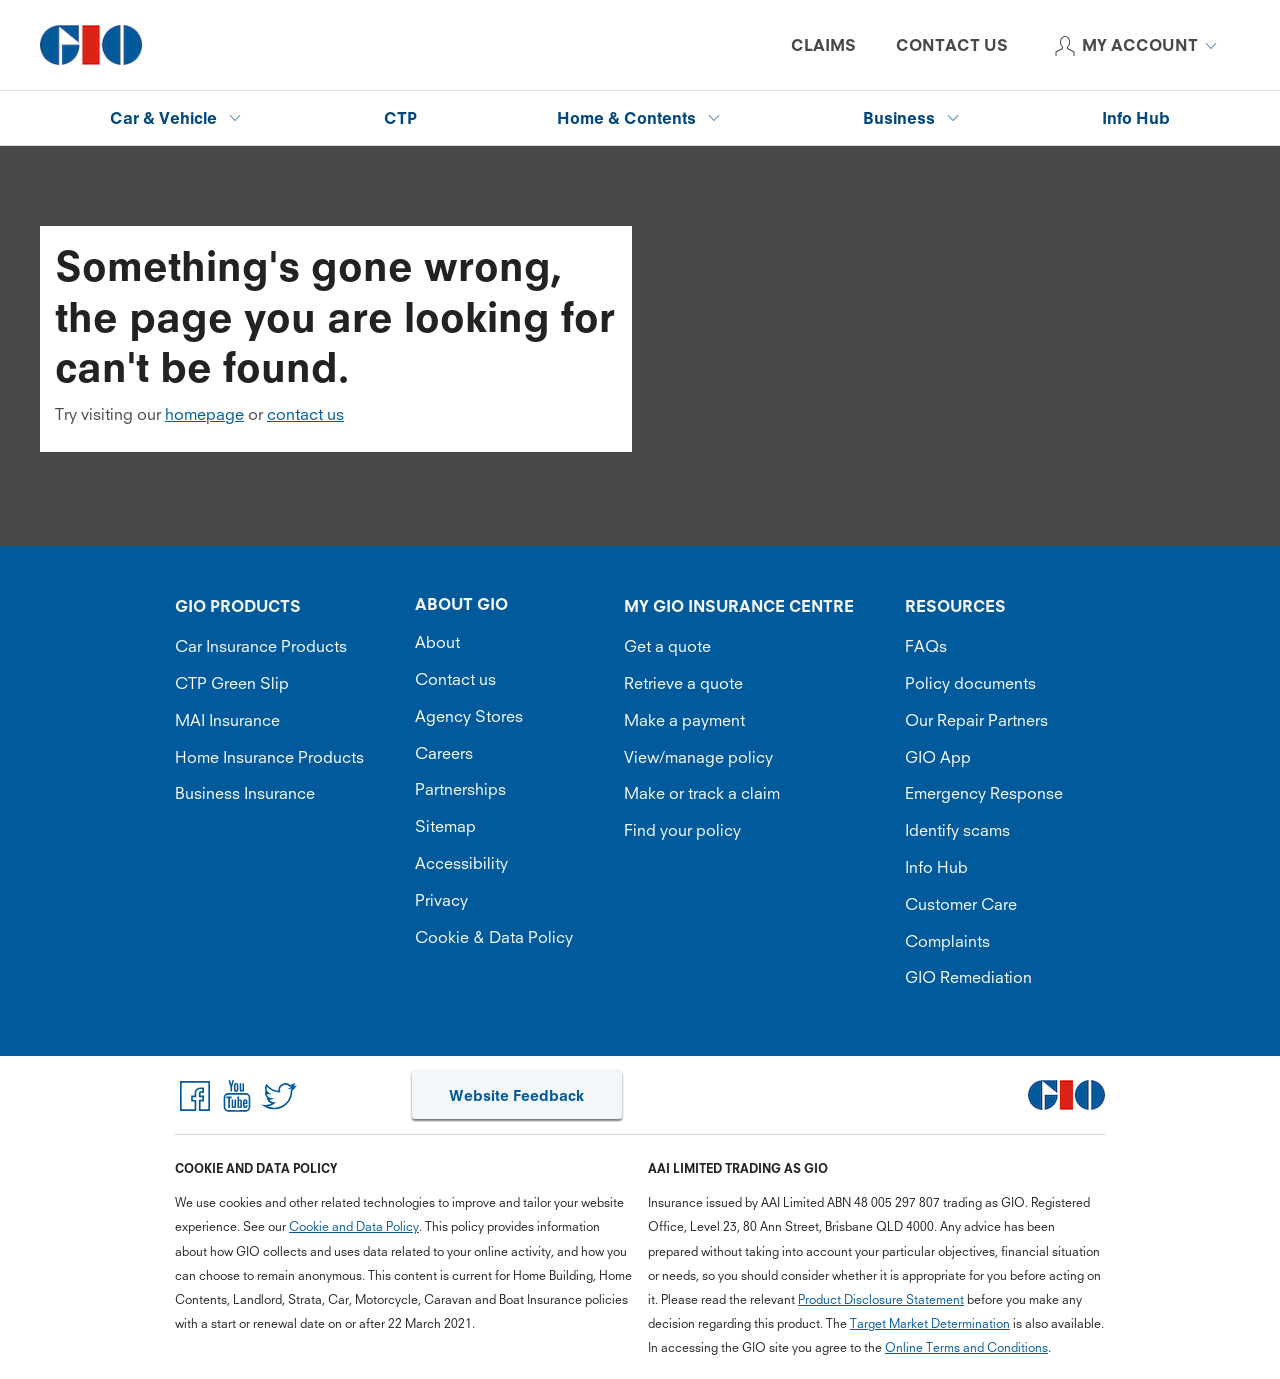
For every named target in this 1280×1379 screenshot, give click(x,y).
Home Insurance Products (269, 757)
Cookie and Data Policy (354, 1226)
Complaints (947, 941)
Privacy (441, 900)
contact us (305, 414)
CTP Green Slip (232, 683)
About (437, 642)
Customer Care (961, 904)
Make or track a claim (702, 793)
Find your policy (682, 830)
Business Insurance (245, 793)
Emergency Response (984, 793)
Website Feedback (516, 1095)
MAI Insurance (227, 720)
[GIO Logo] (91, 45)
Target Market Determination (930, 1323)
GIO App (938, 757)
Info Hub (936, 867)
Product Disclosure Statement (881, 1299)
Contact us (455, 679)
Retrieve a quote (683, 683)
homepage (204, 414)
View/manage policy (698, 757)
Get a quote (667, 646)
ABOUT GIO (461, 604)
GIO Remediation (968, 977)
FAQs (926, 646)
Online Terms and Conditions (966, 1347)
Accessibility (461, 863)
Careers (444, 753)
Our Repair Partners (976, 720)
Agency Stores (469, 716)
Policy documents (970, 683)
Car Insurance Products (261, 646)
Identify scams (957, 830)
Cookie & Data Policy (494, 937)
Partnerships (460, 789)
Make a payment (684, 720)
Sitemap (445, 826)
